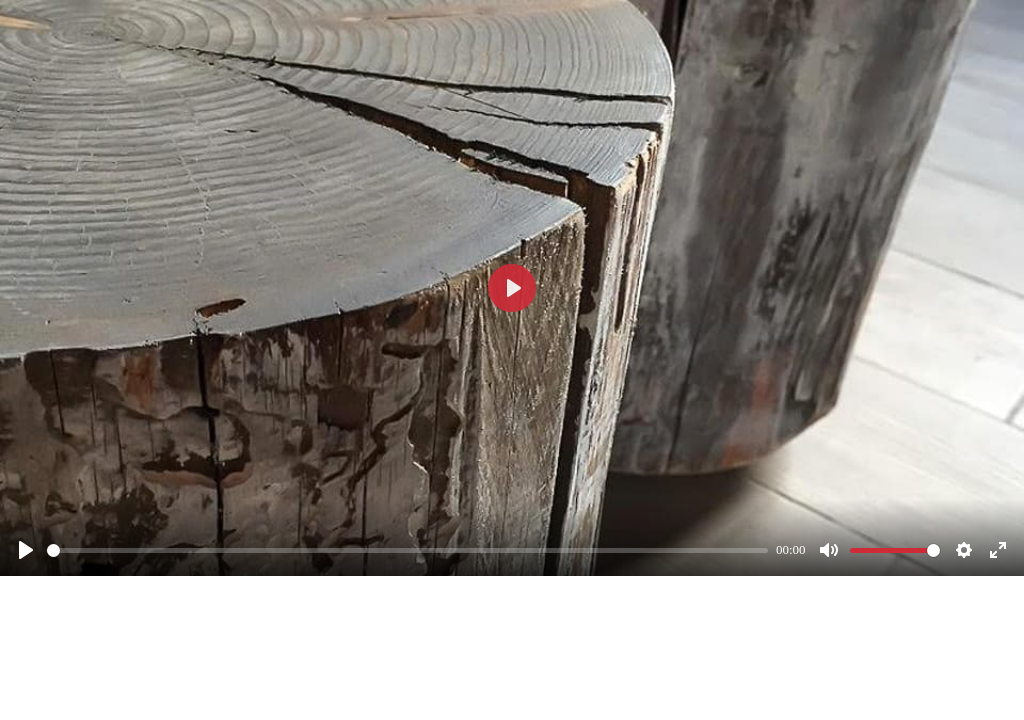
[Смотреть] (26, 550)
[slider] (407, 550)
